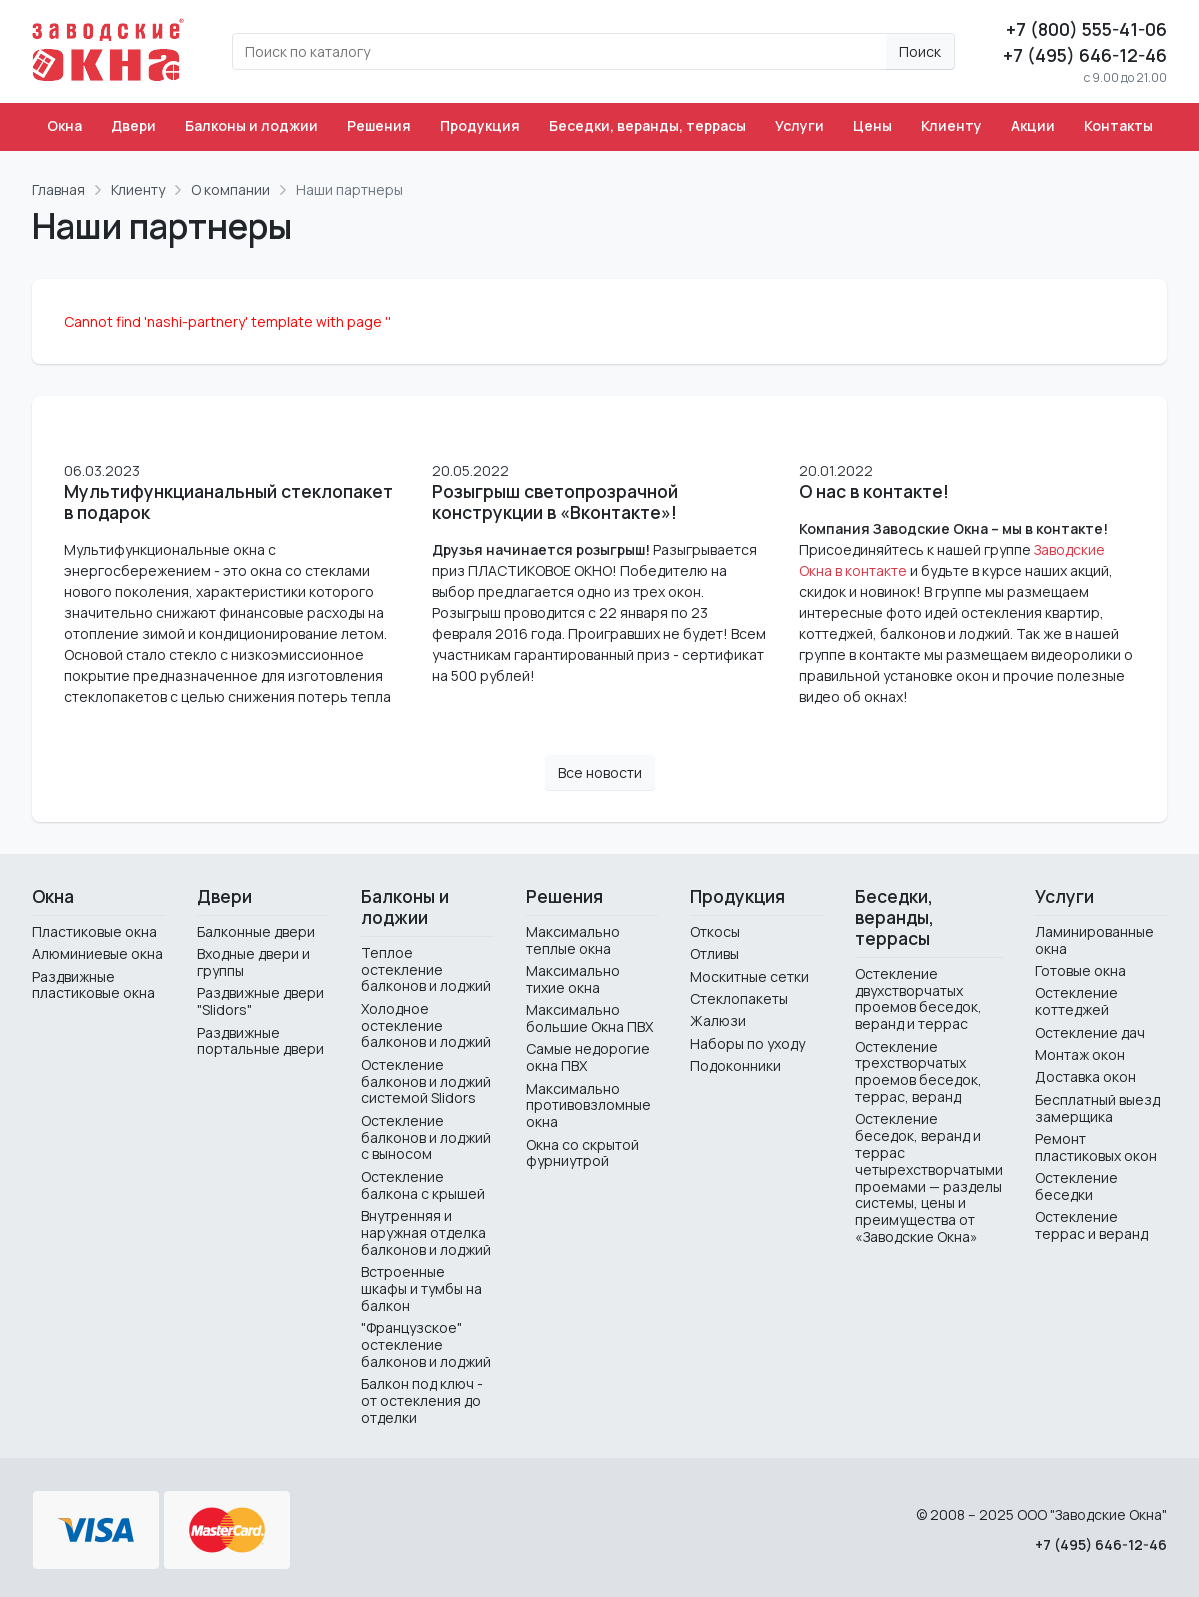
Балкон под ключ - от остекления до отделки (422, 1400)
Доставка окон (1085, 1076)
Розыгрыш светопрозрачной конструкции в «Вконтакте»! (555, 502)
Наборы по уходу (747, 1043)
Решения (379, 125)
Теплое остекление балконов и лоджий (426, 969)
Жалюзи (718, 1020)
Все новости (600, 772)
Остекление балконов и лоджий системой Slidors (426, 1081)
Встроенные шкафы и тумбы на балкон (421, 1288)
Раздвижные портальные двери (260, 1041)
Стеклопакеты (739, 998)
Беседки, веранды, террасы (647, 125)
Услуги (799, 125)
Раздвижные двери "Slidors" (260, 1001)
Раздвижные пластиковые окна (93, 985)
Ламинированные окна (1094, 940)
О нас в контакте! (874, 491)
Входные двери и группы (253, 962)
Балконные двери (256, 931)
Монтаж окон (1080, 1054)
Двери (133, 125)
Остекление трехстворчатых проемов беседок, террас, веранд (918, 1071)
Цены (872, 125)
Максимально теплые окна (573, 940)
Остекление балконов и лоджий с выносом (426, 1137)
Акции (1033, 125)
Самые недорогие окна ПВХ (588, 1057)
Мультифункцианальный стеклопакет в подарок (228, 502)
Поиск (920, 51)
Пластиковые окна (94, 931)
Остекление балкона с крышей (423, 1185)
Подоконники (735, 1065)
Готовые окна (1080, 970)
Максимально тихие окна (573, 979)
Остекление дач (1090, 1032)
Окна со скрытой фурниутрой (582, 1153)
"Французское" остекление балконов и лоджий (426, 1344)
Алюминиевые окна (97, 953)
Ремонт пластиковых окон (1096, 1147)
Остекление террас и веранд (1091, 1225)
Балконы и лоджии (251, 125)
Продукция (480, 125)
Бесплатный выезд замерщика (1097, 1108)
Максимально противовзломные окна (588, 1105)
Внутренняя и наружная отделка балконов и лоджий (426, 1232)
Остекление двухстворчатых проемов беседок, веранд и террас (918, 998)
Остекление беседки (1076, 1186)
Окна (64, 125)
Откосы (715, 931)
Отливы (714, 953)
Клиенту (951, 125)
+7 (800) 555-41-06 (1086, 29)
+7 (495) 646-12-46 (1085, 55)
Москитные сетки (749, 976)
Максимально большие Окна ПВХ (589, 1018)
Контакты (1118, 125)
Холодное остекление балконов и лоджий (426, 1025)
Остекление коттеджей (1076, 1001)
